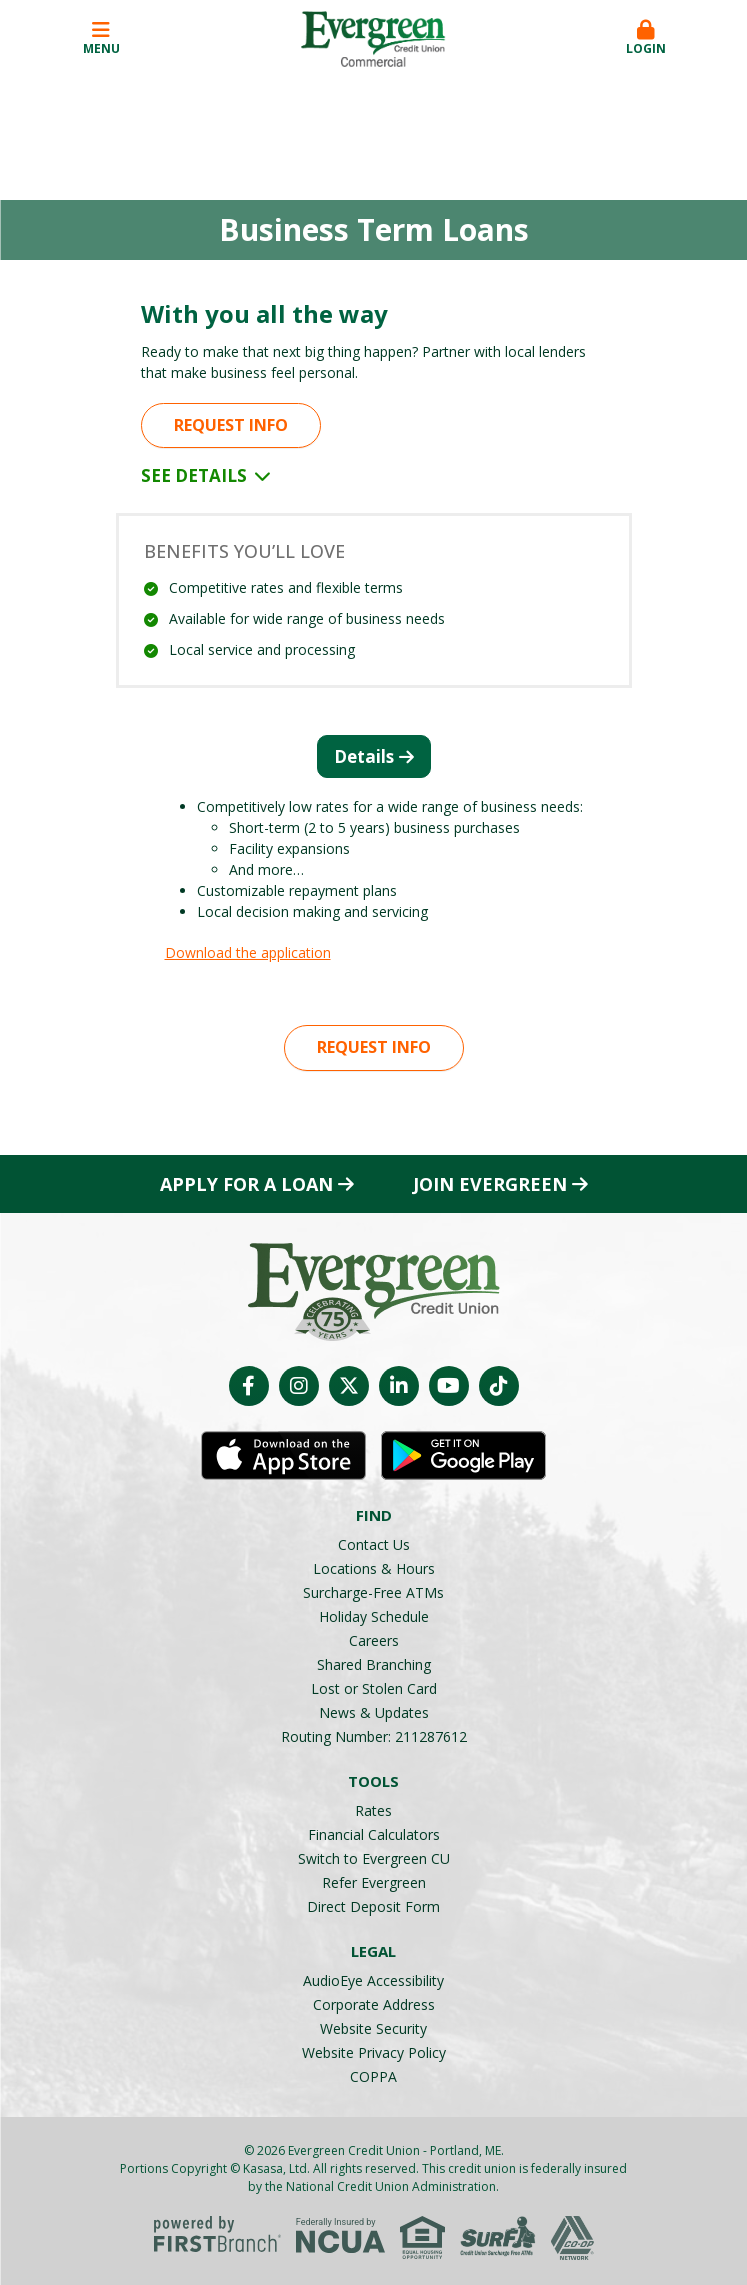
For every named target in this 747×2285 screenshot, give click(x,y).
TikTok (499, 1386)
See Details (206, 475)
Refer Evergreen (374, 1882)
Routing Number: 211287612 (374, 1736)
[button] (646, 39)
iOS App (283, 1456)
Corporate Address (374, 2004)
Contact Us (374, 1544)
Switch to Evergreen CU (374, 1858)
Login (646, 38)
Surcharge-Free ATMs (373, 1592)
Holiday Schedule (374, 1616)
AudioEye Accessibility (373, 1980)
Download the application (248, 952)
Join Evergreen (490, 1184)
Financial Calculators (374, 1834)
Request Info (231, 425)
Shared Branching (374, 1664)
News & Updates (374, 1712)
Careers (374, 1640)
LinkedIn (399, 1386)
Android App (463, 1456)
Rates (373, 1810)
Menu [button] (101, 38)
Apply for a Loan (246, 1184)
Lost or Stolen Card (374, 1688)
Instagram (299, 1386)
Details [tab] (364, 756)
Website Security (373, 2028)
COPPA (373, 2076)
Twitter (349, 1386)
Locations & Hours (374, 1568)
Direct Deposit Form (373, 1906)
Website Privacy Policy (374, 2052)
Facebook (249, 1386)
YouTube (449, 1386)
